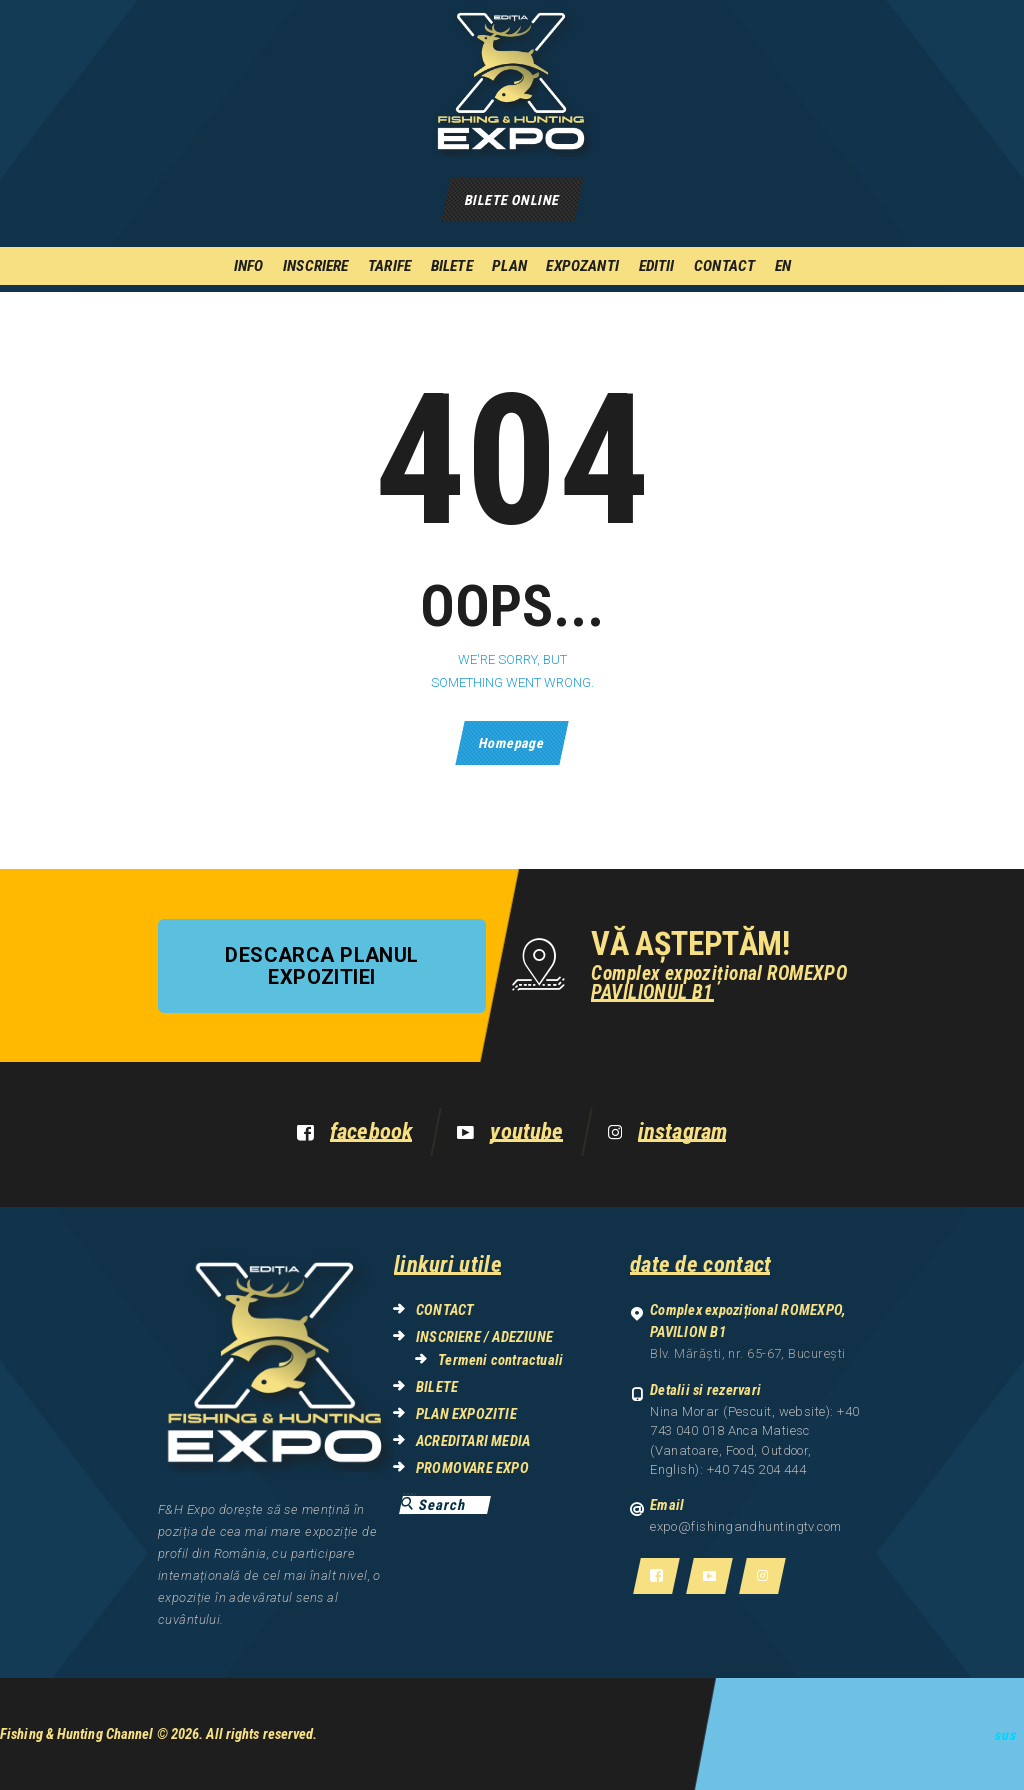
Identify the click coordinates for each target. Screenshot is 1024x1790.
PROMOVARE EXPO (472, 1468)
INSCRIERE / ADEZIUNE (484, 1337)
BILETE (437, 1387)
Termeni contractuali (500, 1360)
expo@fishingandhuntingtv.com (746, 1526)
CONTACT (445, 1310)
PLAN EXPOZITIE (466, 1414)
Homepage (511, 743)
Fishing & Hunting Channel (77, 1734)
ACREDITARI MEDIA (473, 1441)
